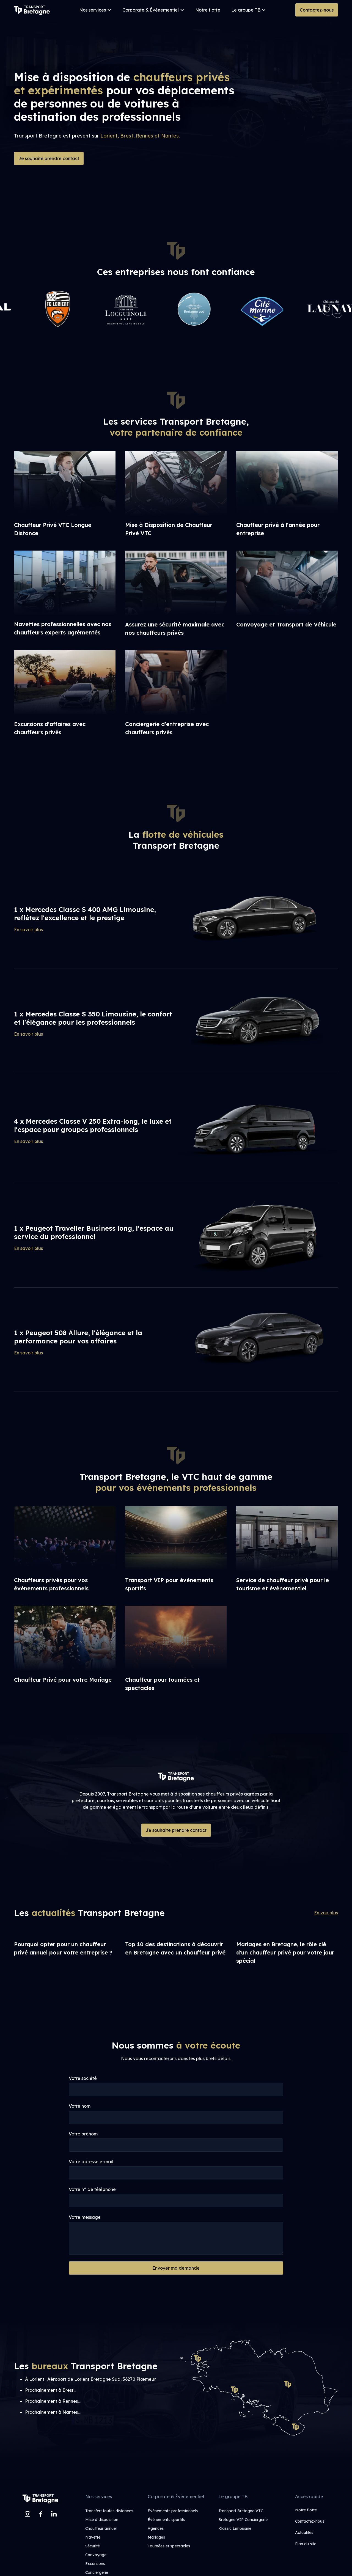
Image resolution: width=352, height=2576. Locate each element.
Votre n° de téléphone (92, 2189)
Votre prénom (83, 2134)
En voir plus (326, 1912)
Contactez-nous (317, 10)
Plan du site (305, 2543)
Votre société (83, 2078)
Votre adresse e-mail (91, 2161)
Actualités (304, 2532)
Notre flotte (207, 10)
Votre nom (79, 2106)
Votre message (85, 2217)
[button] (95, 10)
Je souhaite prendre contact (48, 158)
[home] (32, 9)
